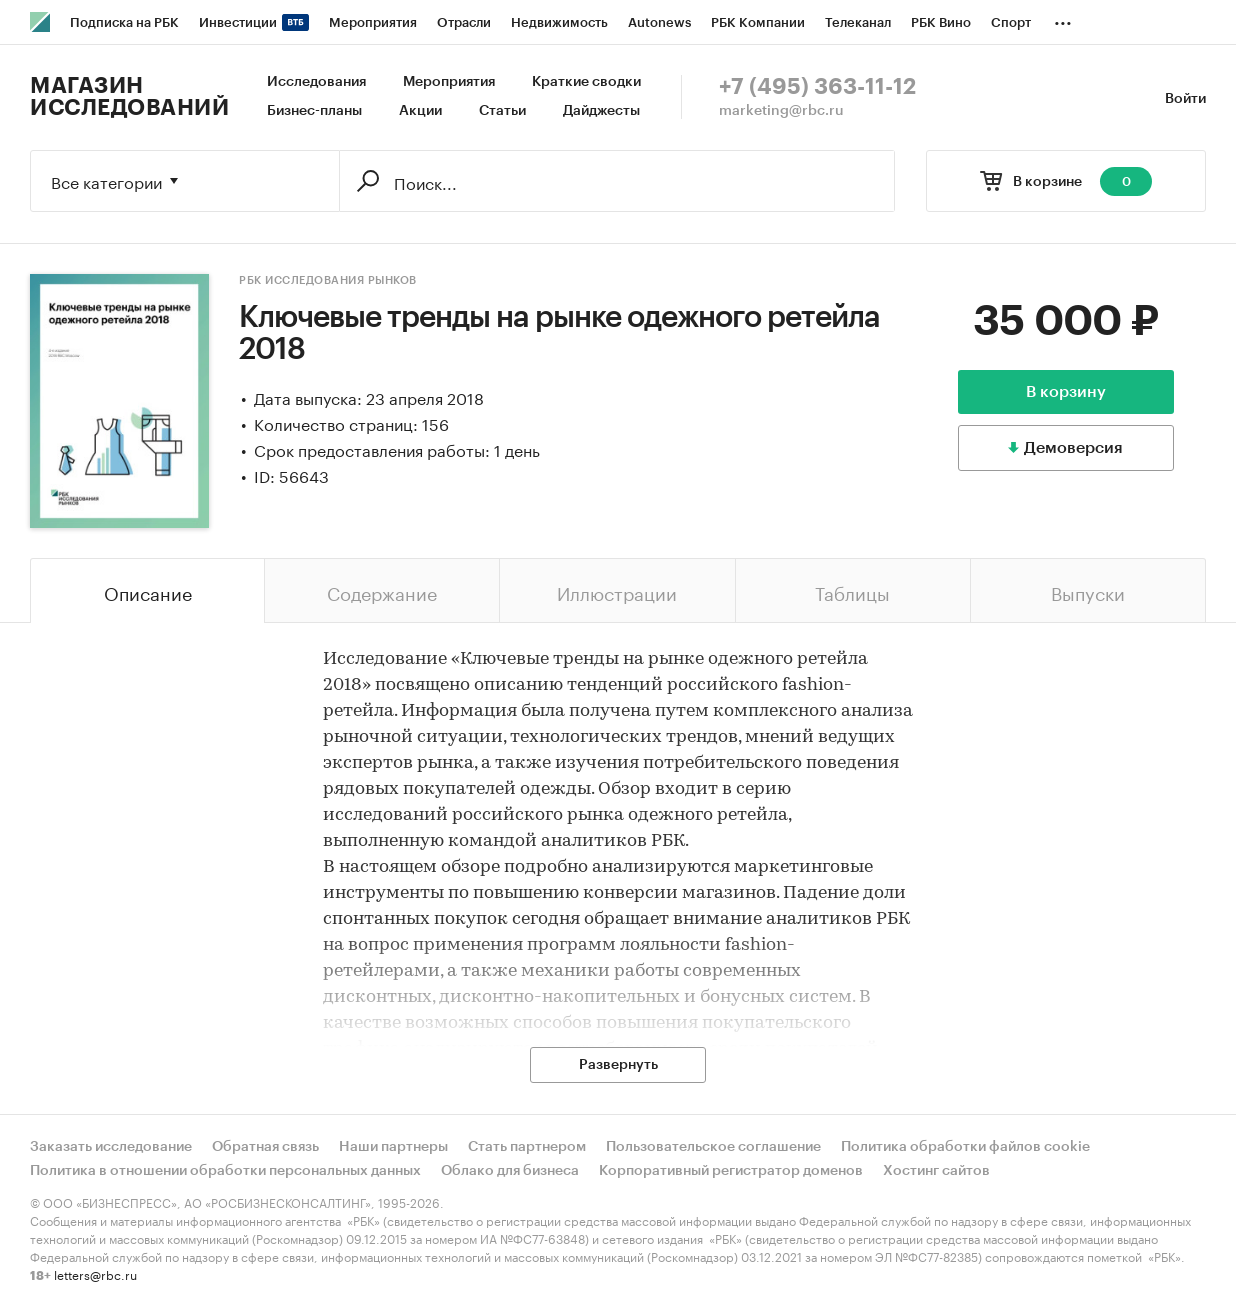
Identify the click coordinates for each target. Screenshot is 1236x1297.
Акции (420, 111)
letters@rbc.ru (95, 1273)
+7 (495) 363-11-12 (817, 87)
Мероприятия (449, 82)
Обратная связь (265, 1147)
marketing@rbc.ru (781, 111)
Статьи (502, 111)
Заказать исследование (111, 1147)
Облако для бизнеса (510, 1171)
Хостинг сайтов (936, 1171)
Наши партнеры (393, 1147)
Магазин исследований (129, 97)
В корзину (1066, 392)
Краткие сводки (586, 82)
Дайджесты (601, 111)
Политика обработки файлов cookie (965, 1147)
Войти (1185, 99)
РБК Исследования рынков (328, 280)
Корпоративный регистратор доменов (731, 1171)
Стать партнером (527, 1147)
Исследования (316, 82)
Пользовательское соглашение (713, 1147)
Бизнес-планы (314, 111)
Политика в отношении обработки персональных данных (225, 1171)
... (1063, 19)
